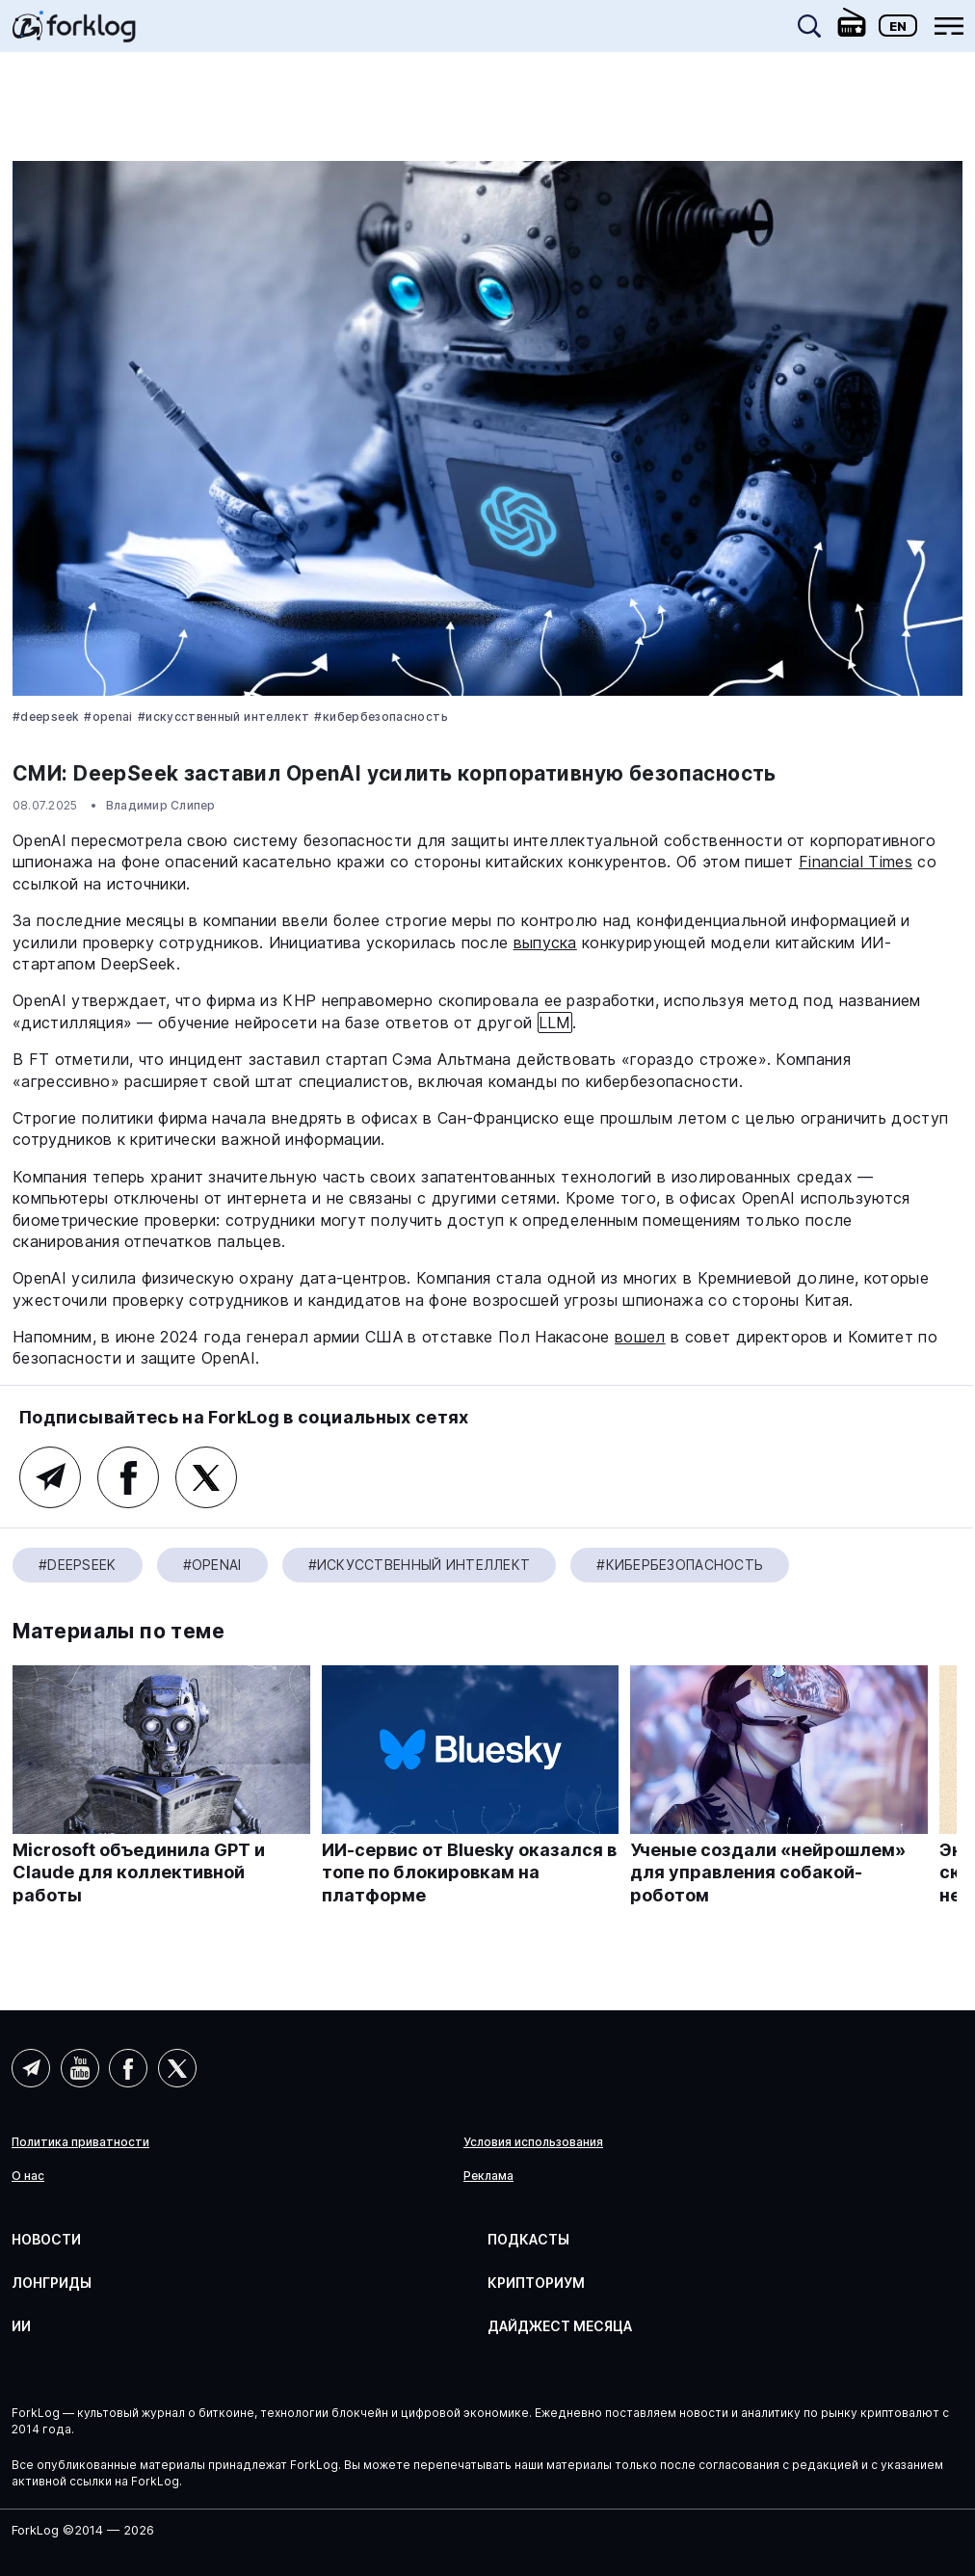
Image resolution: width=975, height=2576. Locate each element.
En (898, 26)
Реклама (488, 2176)
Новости (46, 2239)
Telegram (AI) (50, 1477)
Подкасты (528, 2239)
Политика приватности (80, 2142)
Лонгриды (52, 2282)
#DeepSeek (46, 716)
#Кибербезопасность (380, 716)
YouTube (80, 2068)
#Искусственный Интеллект (224, 716)
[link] (74, 33)
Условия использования (533, 2142)
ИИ (21, 2326)
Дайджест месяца (560, 2326)
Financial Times (855, 861)
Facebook (128, 1477)
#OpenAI (108, 716)
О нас (28, 2176)
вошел (640, 1336)
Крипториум (536, 2282)
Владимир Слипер (161, 805)
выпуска (545, 942)
